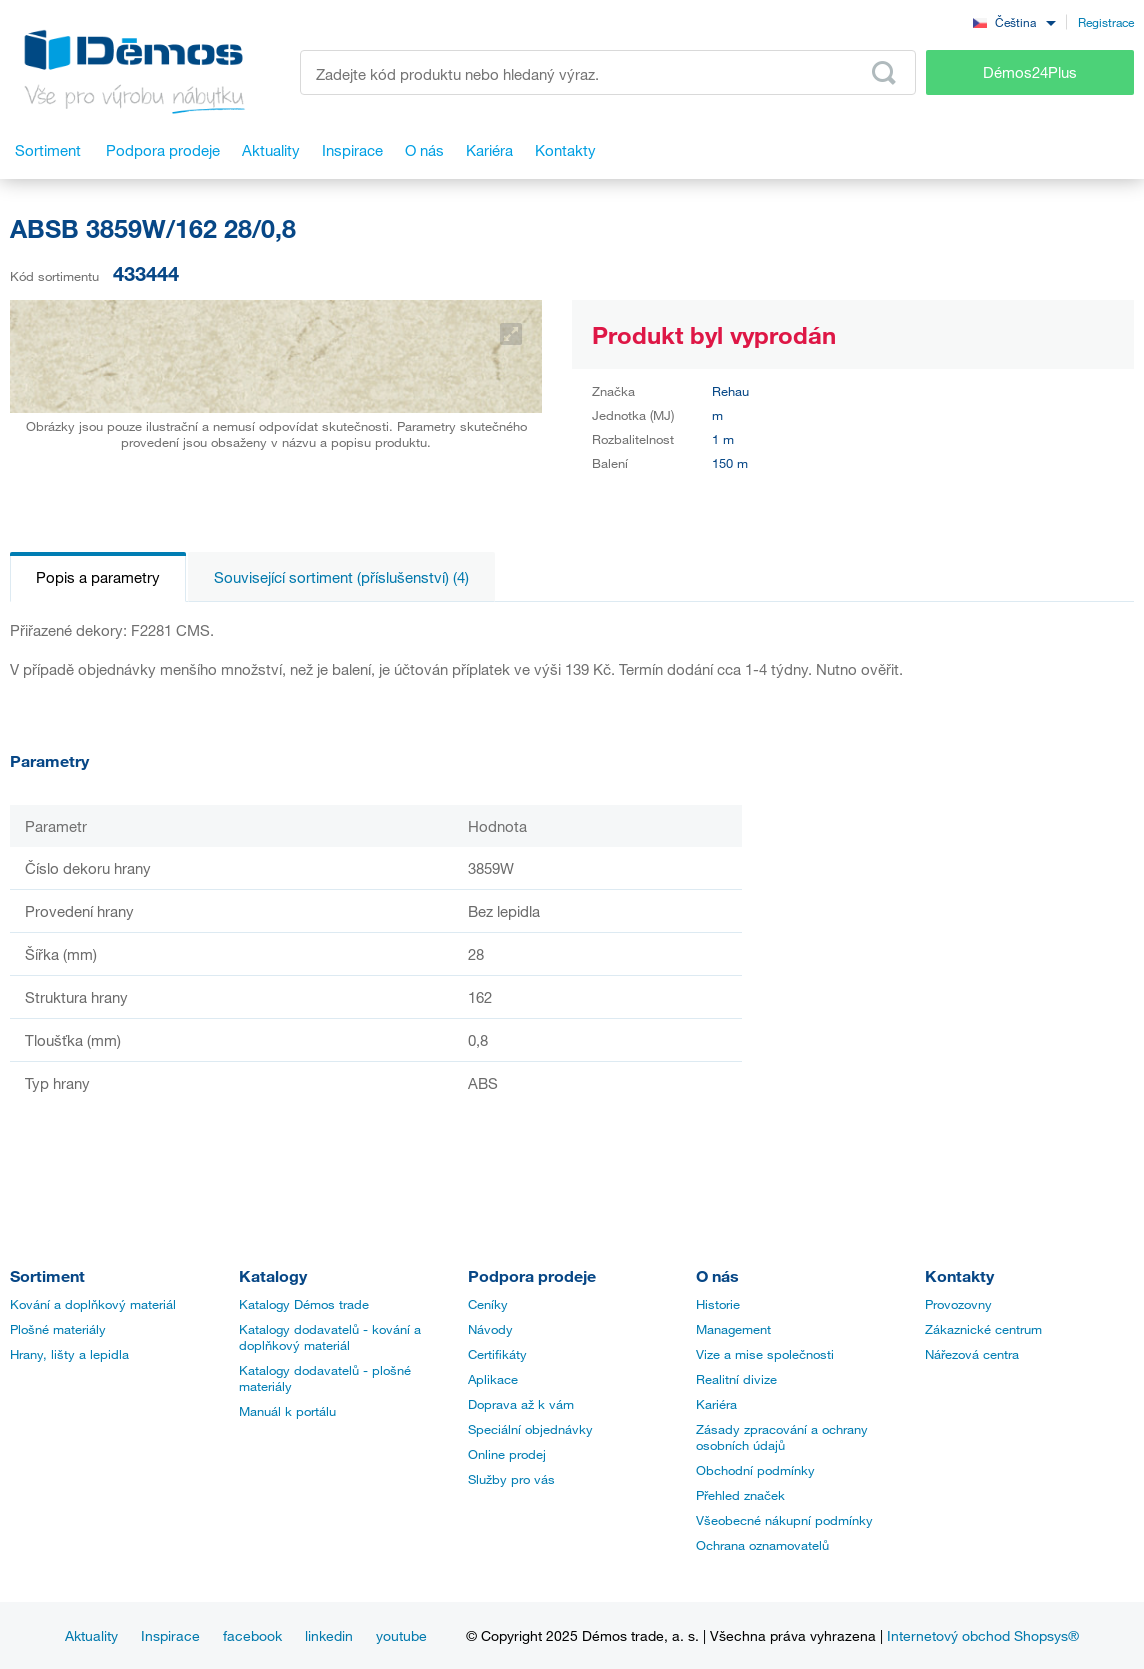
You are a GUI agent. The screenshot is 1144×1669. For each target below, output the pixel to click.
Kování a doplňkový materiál (93, 1304)
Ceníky (488, 1304)
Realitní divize (736, 1379)
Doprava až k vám (521, 1404)
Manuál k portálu (287, 1411)
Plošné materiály (58, 1329)
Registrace (1106, 22)
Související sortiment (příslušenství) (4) (341, 577)
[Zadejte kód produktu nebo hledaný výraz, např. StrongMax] (608, 72)
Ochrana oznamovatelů (762, 1545)
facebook (252, 1635)
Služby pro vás (511, 1479)
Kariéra (716, 1404)
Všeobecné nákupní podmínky (784, 1520)
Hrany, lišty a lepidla (69, 1354)
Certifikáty (497, 1354)
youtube (401, 1635)
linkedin (329, 1635)
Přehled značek (740, 1495)
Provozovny (958, 1304)
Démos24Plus (1030, 72)
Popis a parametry (98, 577)
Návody (490, 1329)
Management (733, 1329)
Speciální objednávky (530, 1429)
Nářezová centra (972, 1354)
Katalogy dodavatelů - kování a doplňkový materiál (330, 1337)
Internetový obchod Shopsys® (983, 1635)
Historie (718, 1304)
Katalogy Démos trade (304, 1304)
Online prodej (507, 1454)
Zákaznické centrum (983, 1329)
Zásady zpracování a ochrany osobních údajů (782, 1437)
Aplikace (493, 1379)
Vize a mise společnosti (765, 1354)
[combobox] (1014, 21)
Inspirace (170, 1635)
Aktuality (91, 1635)
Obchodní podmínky (755, 1470)
